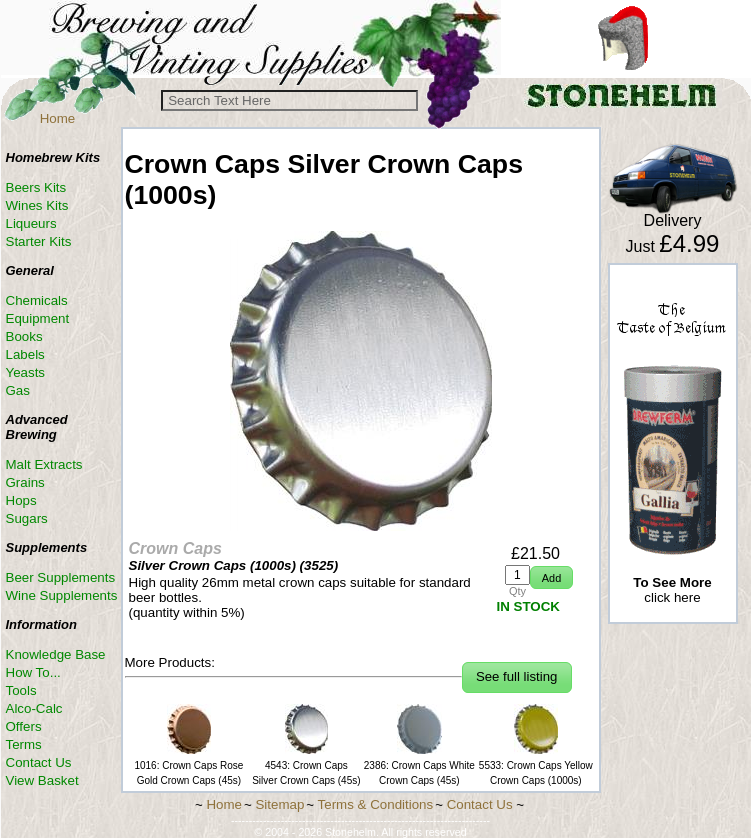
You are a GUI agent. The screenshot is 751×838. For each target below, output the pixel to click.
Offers (24, 726)
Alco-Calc (34, 708)
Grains (25, 482)
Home (58, 118)
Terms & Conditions (376, 804)
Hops (21, 500)
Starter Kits (39, 241)
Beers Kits (36, 187)
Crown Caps (175, 548)
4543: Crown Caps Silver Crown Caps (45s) (306, 765)
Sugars (27, 518)
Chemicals (37, 300)
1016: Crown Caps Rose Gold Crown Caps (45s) (188, 765)
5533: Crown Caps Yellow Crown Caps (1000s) (536, 765)
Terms (24, 744)
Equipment (38, 318)
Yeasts (26, 372)
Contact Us (39, 762)
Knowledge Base (56, 654)
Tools (21, 690)
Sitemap (279, 804)
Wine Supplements (62, 595)
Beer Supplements (61, 577)
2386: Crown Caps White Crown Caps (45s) (419, 765)
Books (24, 336)
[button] (551, 577)
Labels (25, 354)
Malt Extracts (44, 464)
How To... (33, 672)
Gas (18, 390)
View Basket (42, 780)
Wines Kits (37, 205)
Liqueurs (31, 223)
